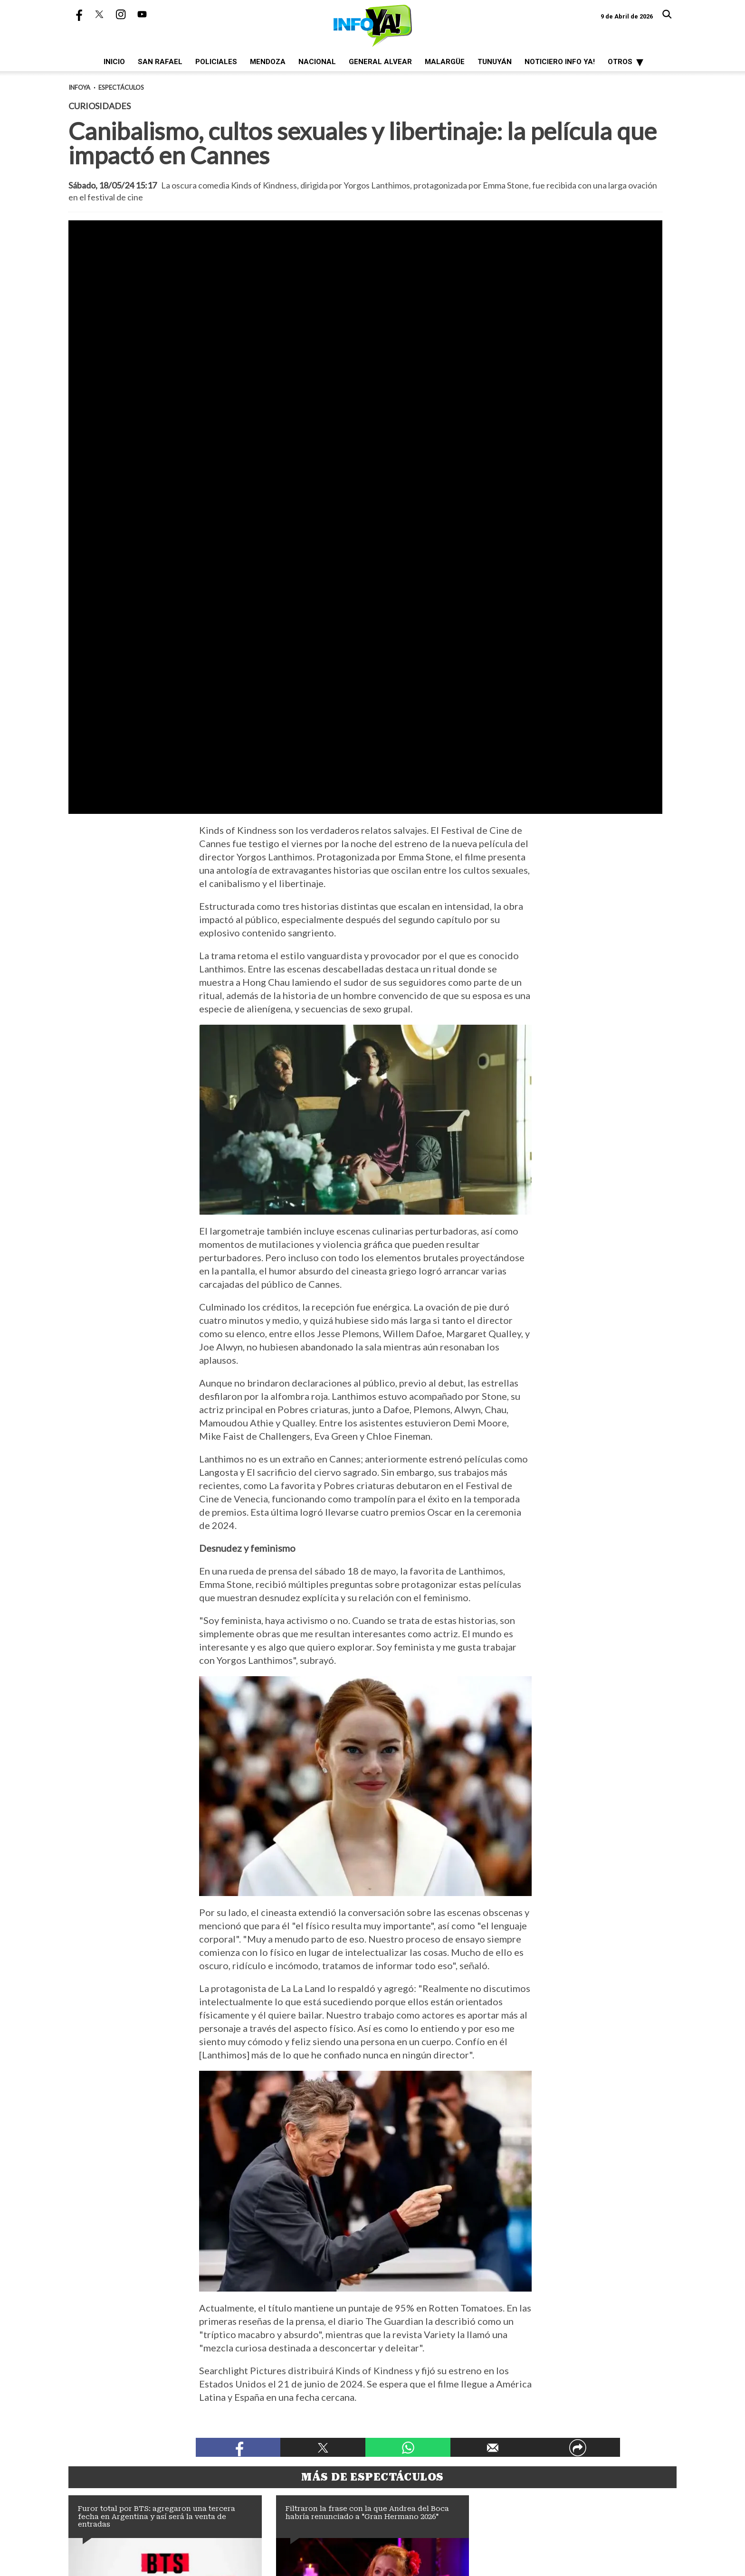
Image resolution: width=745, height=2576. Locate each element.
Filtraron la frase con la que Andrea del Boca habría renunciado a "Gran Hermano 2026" (367, 2253)
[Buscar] (667, 14)
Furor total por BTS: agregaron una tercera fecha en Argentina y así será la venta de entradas (156, 2257)
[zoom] (365, 387)
